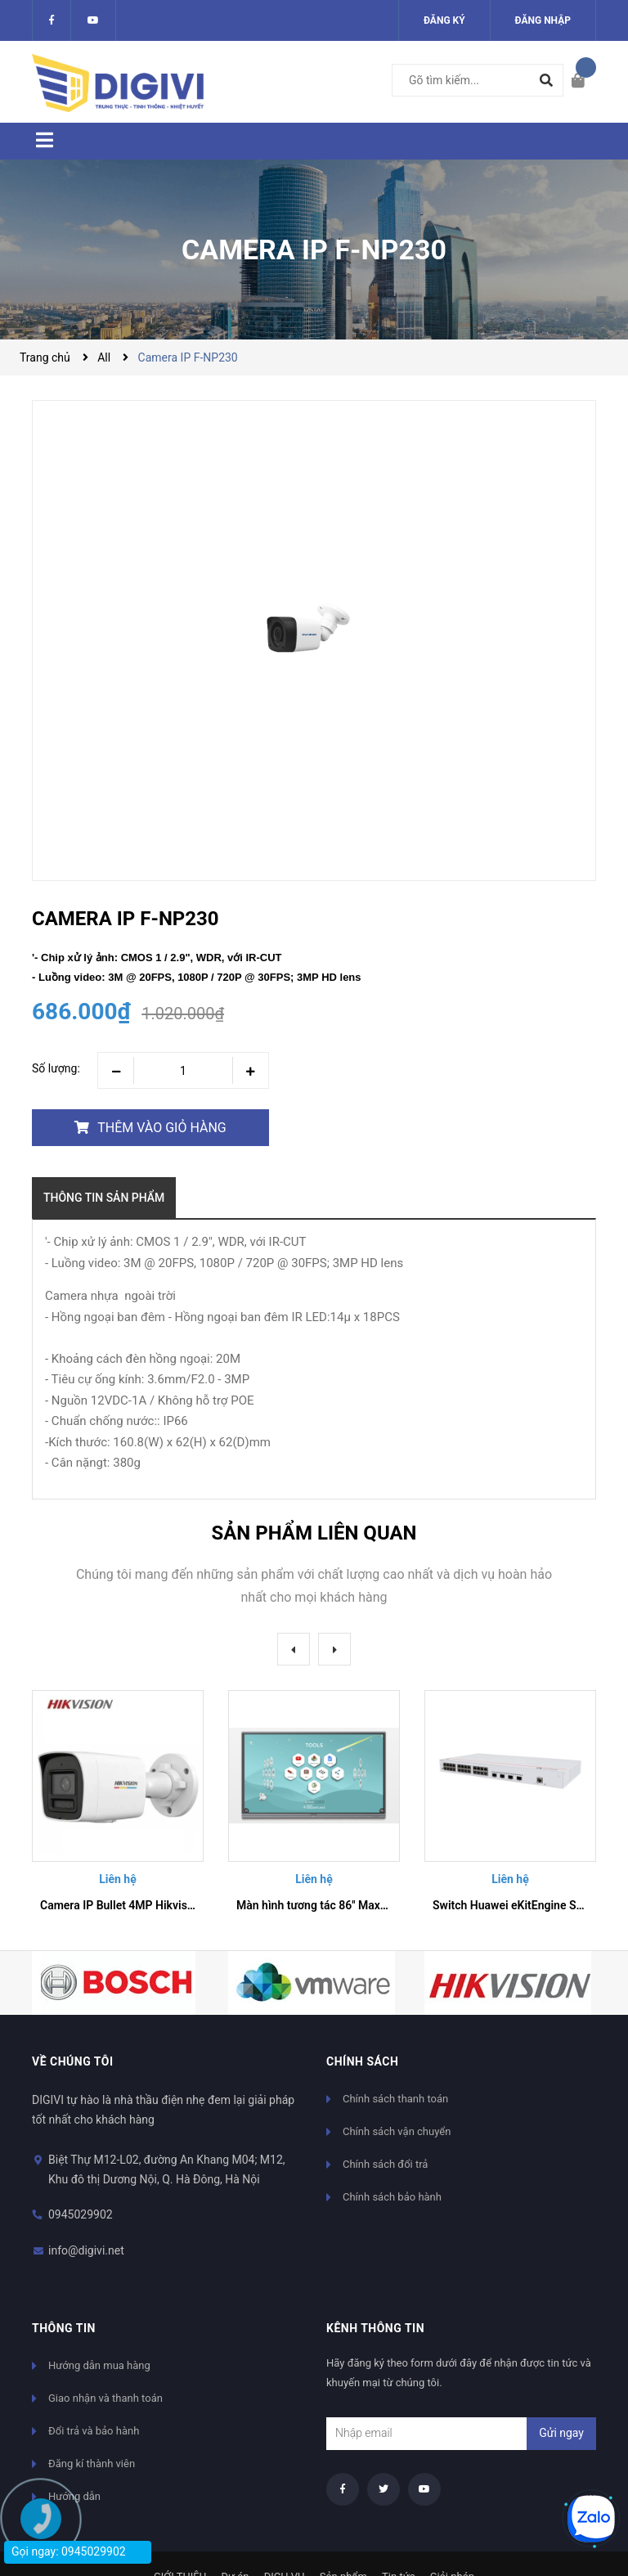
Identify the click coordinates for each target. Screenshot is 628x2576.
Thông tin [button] (64, 2328)
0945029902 (80, 2214)
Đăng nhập (543, 20)
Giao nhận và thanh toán (105, 2398)
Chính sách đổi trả (385, 2164)
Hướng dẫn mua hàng (99, 2365)
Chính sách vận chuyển (397, 2131)
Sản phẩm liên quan (313, 1533)
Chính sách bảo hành (392, 2197)
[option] (118, 1808)
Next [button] (334, 1649)
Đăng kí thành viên (91, 2463)
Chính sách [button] (362, 2061)
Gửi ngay (561, 2432)
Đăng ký (444, 20)
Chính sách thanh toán (395, 2099)
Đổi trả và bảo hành (93, 2431)
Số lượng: (56, 1068)
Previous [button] (293, 1649)
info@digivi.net (86, 2250)
